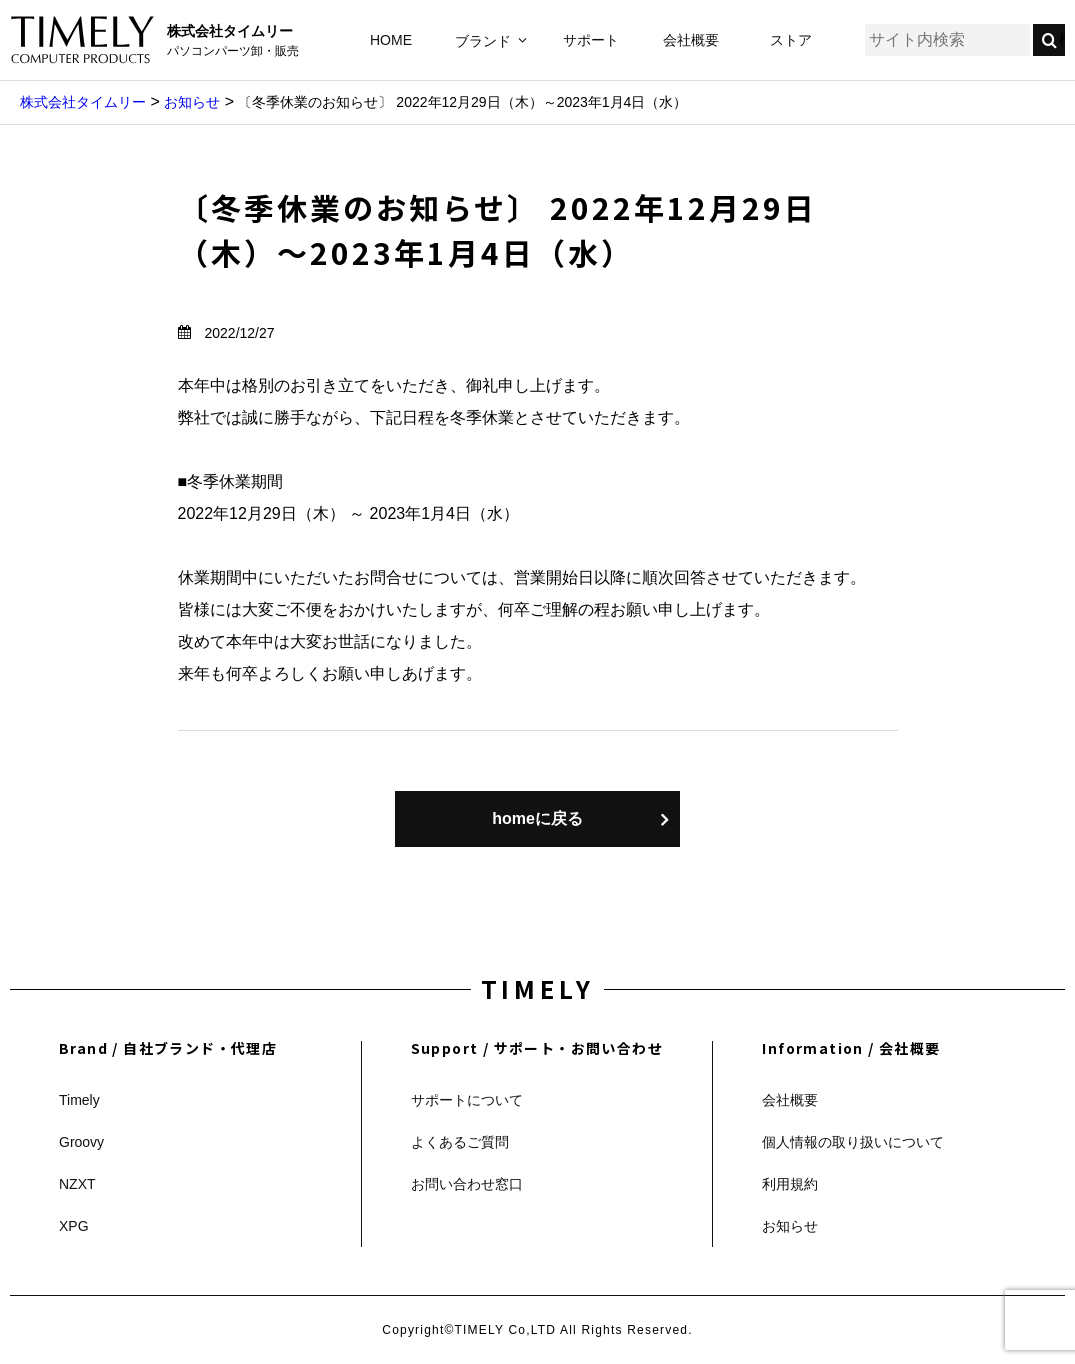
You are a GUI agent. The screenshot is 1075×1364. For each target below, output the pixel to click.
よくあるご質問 (460, 1142)
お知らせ (790, 1226)
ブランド (483, 41)
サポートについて (467, 1100)
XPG (74, 1226)
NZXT (77, 1184)
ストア (791, 40)
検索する (1062, 39)
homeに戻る (537, 818)
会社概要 (691, 40)
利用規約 (790, 1184)
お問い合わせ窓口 (467, 1184)
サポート (591, 40)
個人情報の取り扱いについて (853, 1142)
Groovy (81, 1142)
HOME (391, 40)
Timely (79, 1100)
